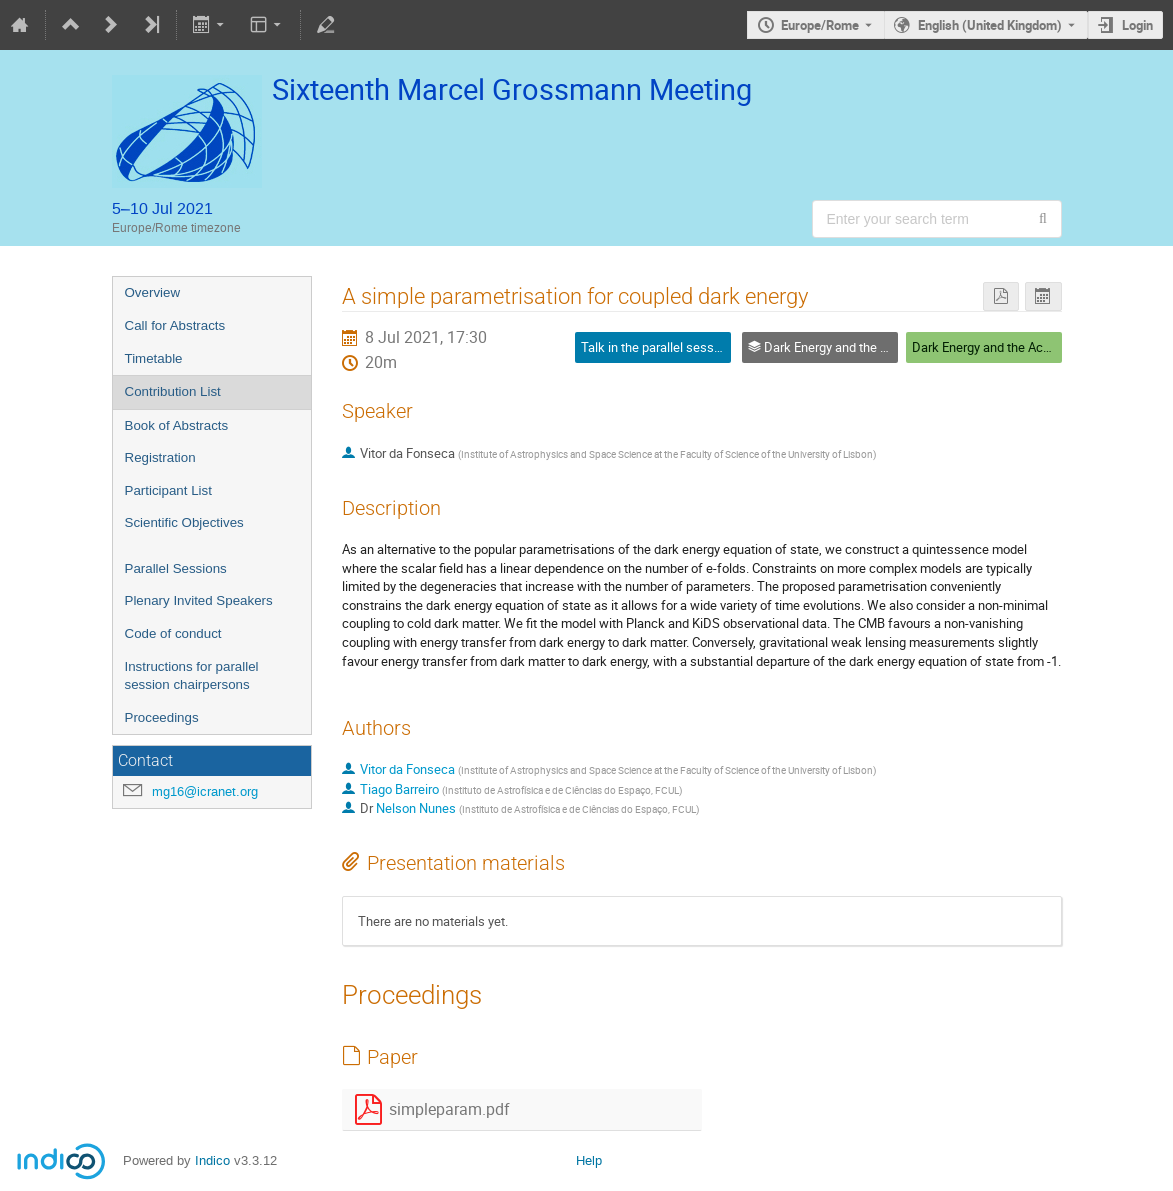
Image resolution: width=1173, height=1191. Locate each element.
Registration (160, 457)
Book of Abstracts (177, 425)
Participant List (168, 490)
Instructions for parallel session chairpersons (192, 676)
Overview (153, 292)
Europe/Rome (820, 25)
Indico (212, 1160)
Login (1137, 25)
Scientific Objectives (184, 522)
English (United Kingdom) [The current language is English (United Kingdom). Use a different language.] (990, 25)
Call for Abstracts (175, 325)
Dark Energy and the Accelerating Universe (1031, 347)
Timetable (154, 358)
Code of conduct (173, 633)
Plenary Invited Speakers (199, 600)
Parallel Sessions (176, 568)
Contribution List (173, 391)
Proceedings (162, 717)
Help (589, 1160)
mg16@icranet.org (205, 791)
